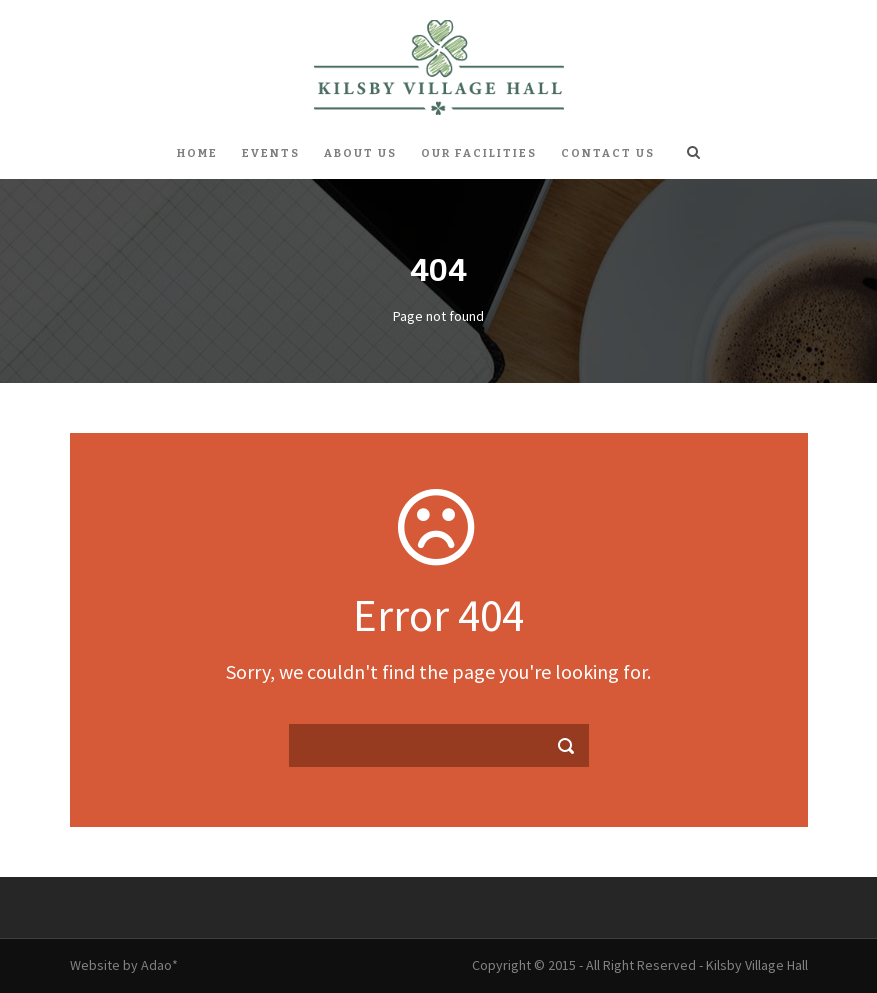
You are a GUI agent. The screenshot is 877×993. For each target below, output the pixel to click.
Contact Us (608, 153)
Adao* (159, 965)
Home (197, 153)
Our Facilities (479, 153)
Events (271, 153)
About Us (360, 153)
